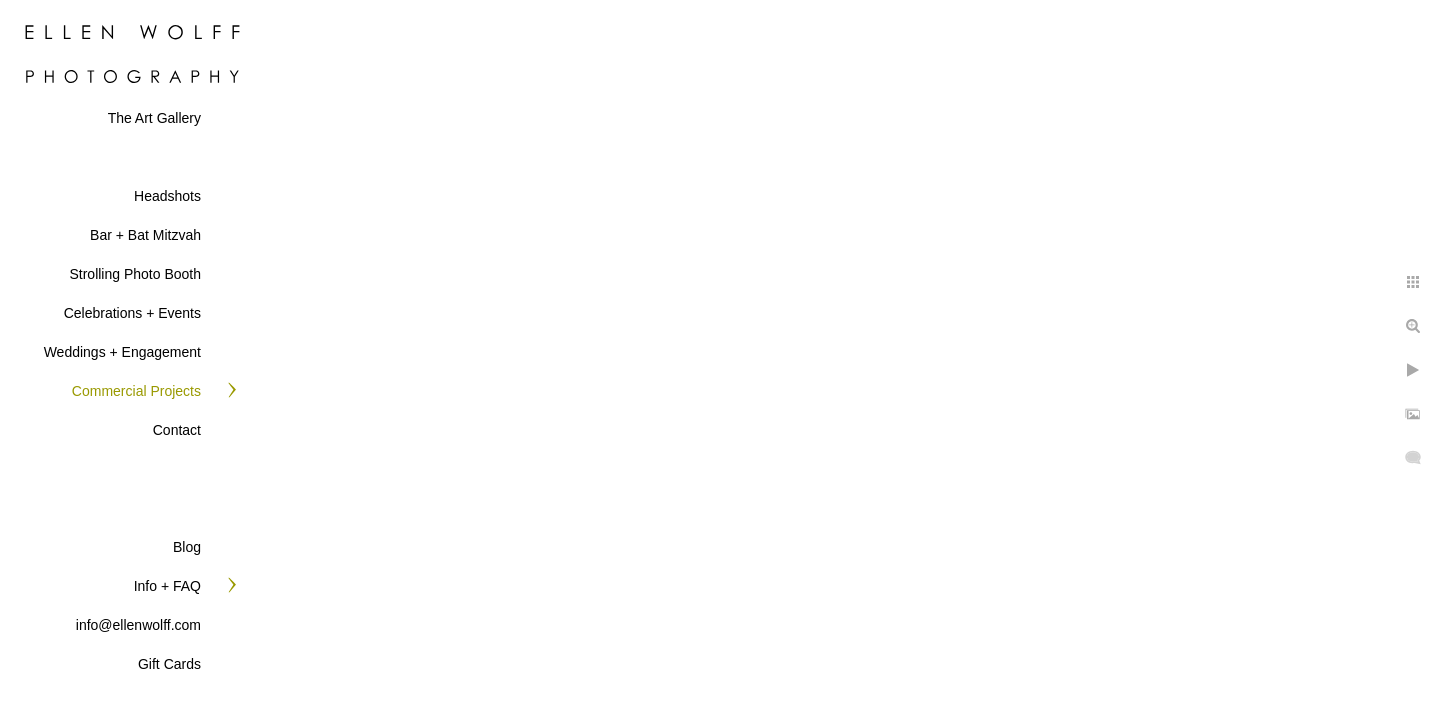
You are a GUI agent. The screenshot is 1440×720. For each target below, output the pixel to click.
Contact (177, 430)
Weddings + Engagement (122, 352)
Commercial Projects (136, 391)
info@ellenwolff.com (138, 625)
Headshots (167, 196)
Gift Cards (169, 664)
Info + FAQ (167, 586)
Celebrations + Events (132, 313)
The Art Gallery (154, 118)
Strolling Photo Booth (135, 274)
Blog (187, 547)
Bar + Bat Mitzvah (145, 235)
